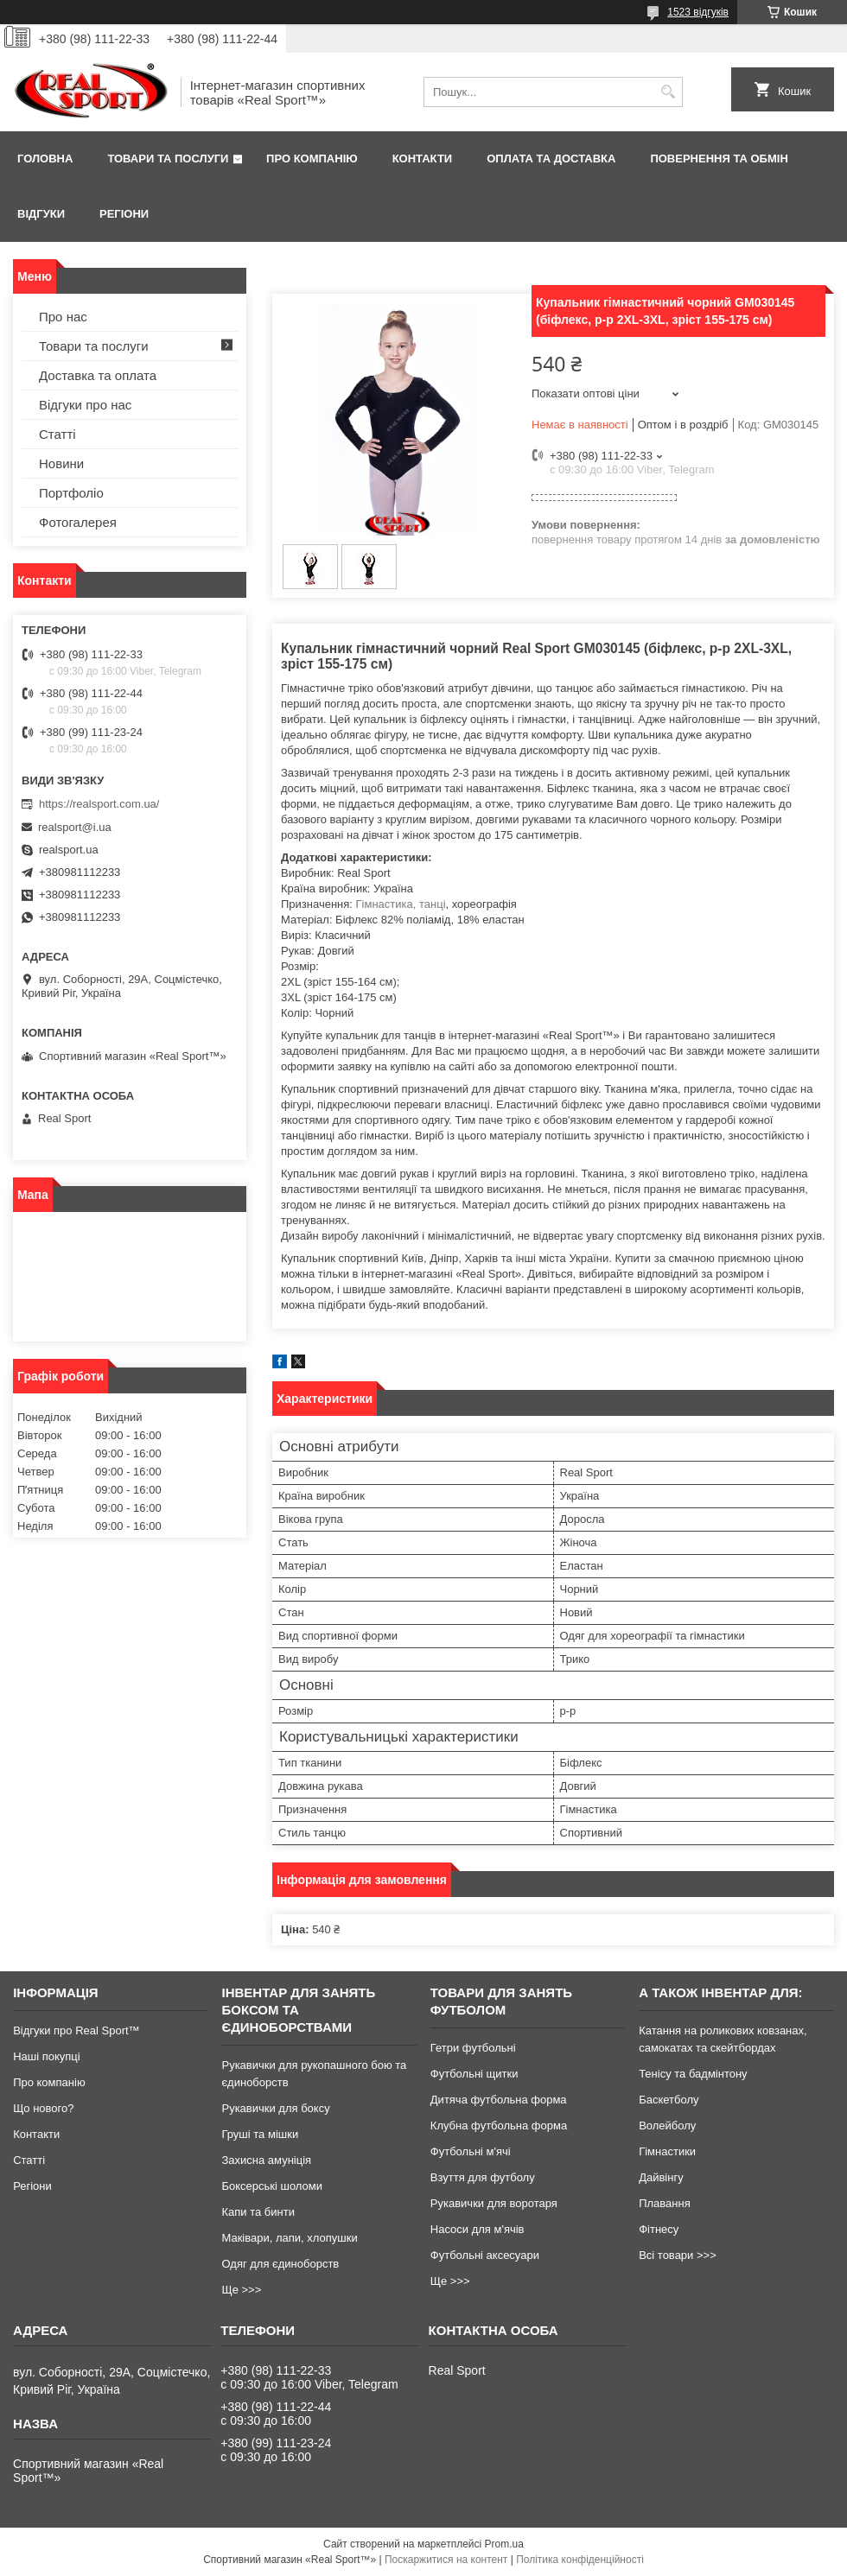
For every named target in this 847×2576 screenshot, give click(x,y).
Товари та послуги (167, 158)
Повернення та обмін (718, 158)
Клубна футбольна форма (498, 2125)
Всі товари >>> (677, 2255)
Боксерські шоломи (271, 2185)
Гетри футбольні (473, 2047)
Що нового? (43, 2108)
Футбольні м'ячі (470, 2151)
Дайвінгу (661, 2177)
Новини (61, 463)
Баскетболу (668, 2099)
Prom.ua (504, 2544)
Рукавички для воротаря (493, 2203)
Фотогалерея (78, 522)
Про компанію (312, 158)
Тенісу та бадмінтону (693, 2073)
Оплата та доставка (551, 158)
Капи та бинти (257, 2211)
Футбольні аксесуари (484, 2255)
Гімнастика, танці (401, 904)
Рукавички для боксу (275, 2108)
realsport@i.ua (74, 827)
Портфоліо (71, 492)
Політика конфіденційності (580, 2560)
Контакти (422, 158)
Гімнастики (667, 2151)
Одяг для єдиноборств (280, 2263)
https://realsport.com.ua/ (99, 803)
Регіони (124, 213)
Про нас (63, 316)
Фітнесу (658, 2229)
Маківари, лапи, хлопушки (289, 2237)
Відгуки (41, 213)
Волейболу (667, 2125)
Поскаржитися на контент (446, 2560)
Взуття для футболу (482, 2177)
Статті (57, 434)
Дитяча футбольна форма (498, 2099)
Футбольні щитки (474, 2073)
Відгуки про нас (85, 404)
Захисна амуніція (266, 2160)
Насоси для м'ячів (477, 2229)
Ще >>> (241, 2289)
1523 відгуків (698, 12)
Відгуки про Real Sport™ (76, 2030)
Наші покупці (46, 2056)
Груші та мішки (259, 2134)
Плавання (665, 2203)
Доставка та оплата (97, 375)
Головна (45, 158)
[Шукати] (668, 92)
